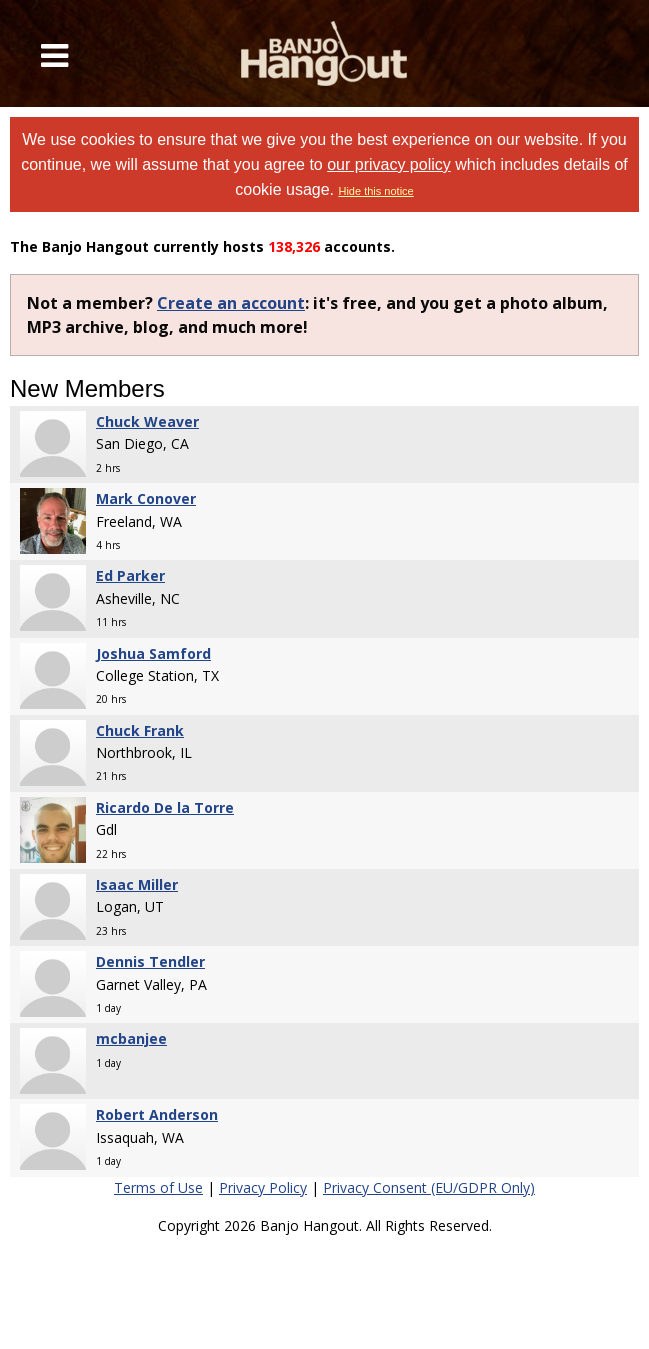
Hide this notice (375, 191)
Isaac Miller (137, 884)
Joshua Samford (153, 653)
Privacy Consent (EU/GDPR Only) (429, 1187)
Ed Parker (130, 575)
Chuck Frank (140, 730)
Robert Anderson (157, 1114)
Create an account (231, 303)
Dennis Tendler (150, 961)
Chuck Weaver (147, 421)
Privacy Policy (263, 1187)
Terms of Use (158, 1187)
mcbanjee (131, 1038)
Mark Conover (146, 498)
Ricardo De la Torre (165, 807)
